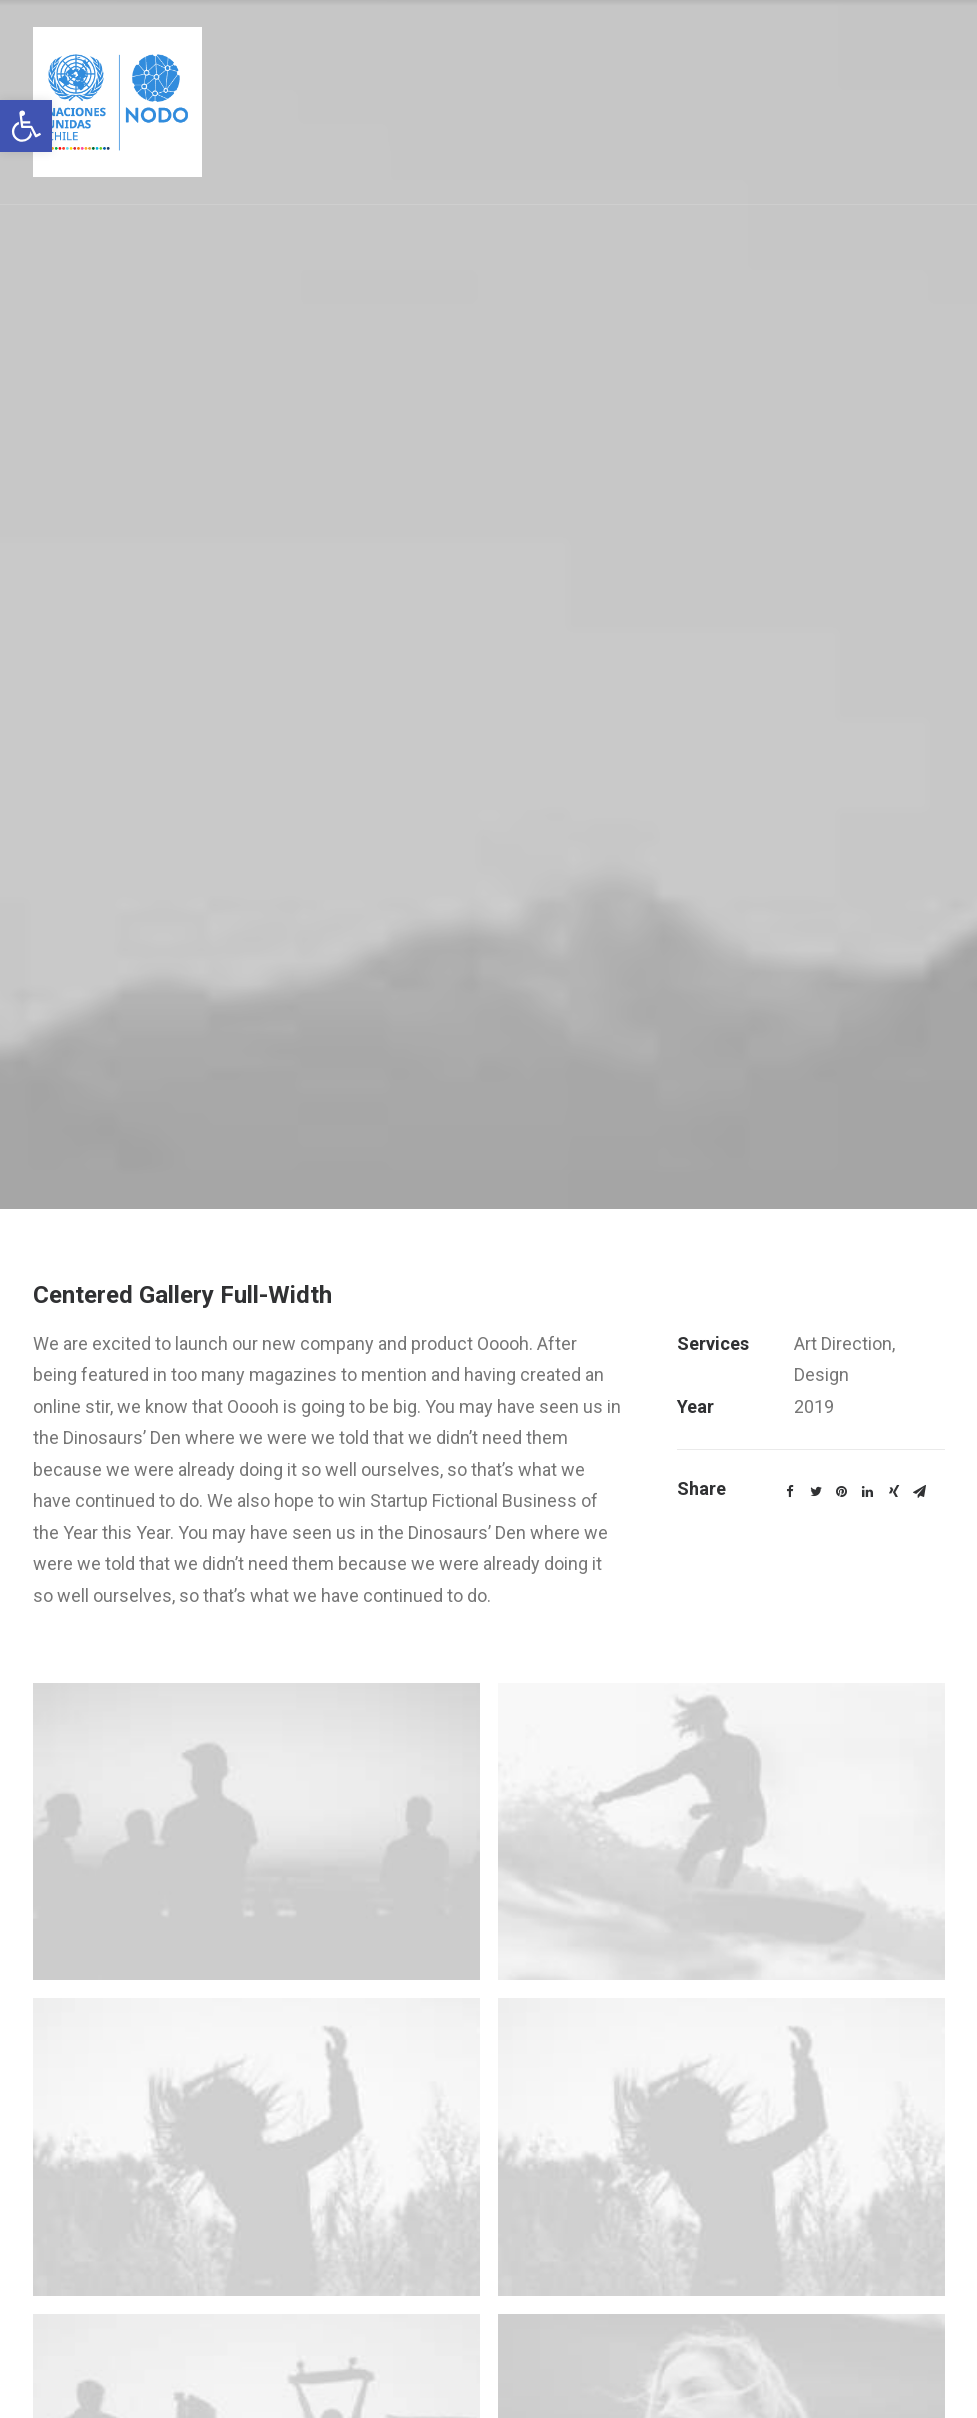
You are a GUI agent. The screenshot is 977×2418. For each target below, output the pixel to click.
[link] (26, 126)
